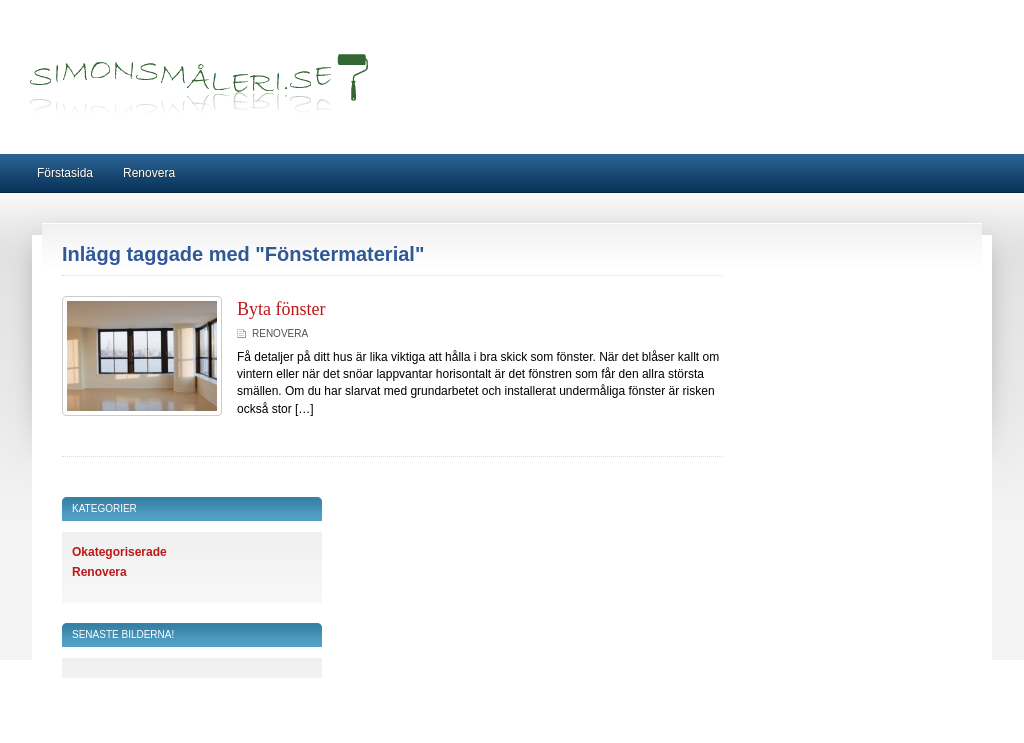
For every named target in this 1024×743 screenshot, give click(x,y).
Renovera (149, 173)
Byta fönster (281, 309)
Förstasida (65, 173)
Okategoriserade (119, 552)
